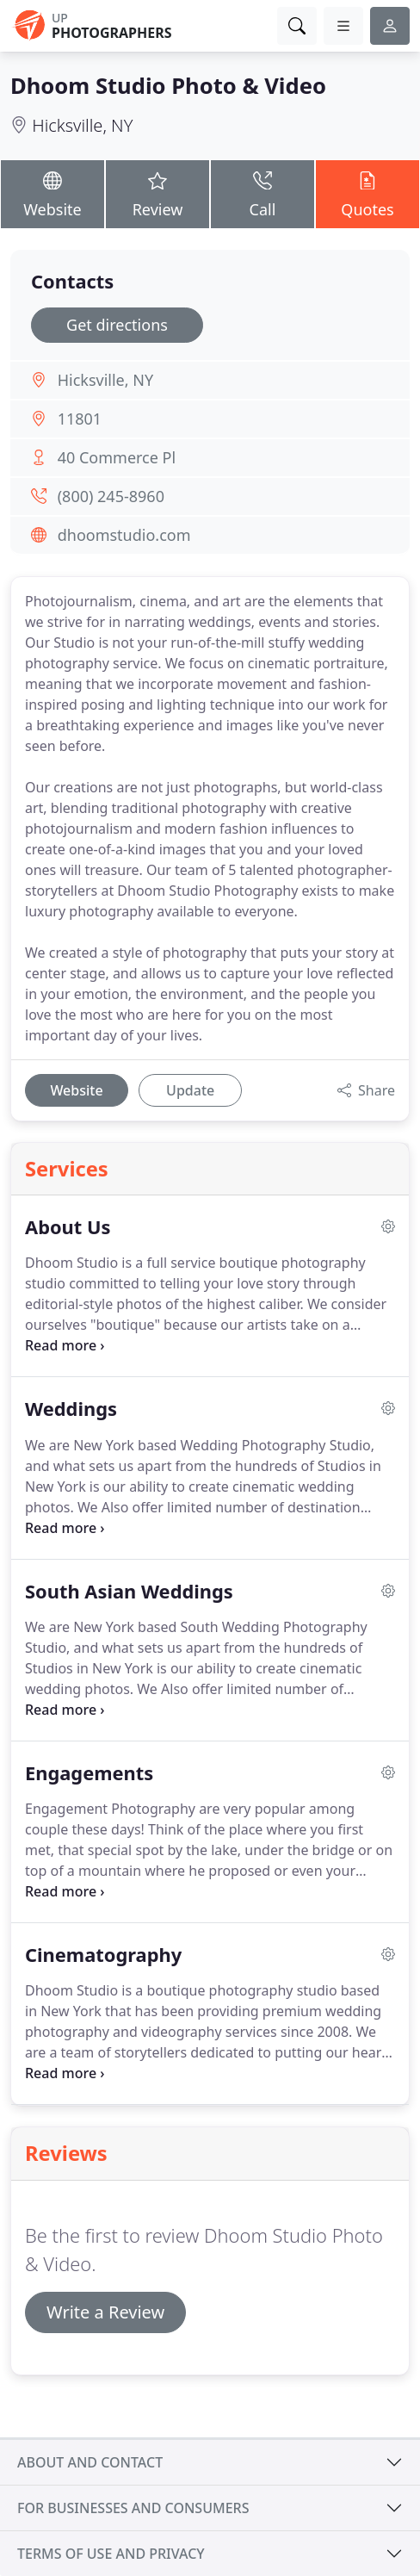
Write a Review (105, 2312)
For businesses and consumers (133, 2507)
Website (52, 193)
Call (262, 193)
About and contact (90, 2462)
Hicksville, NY (82, 125)
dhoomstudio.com (124, 535)
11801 (80, 418)
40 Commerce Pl (117, 457)
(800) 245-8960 (111, 496)
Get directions (117, 324)
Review (157, 193)
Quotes (367, 193)
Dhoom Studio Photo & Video (168, 85)
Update (190, 1090)
